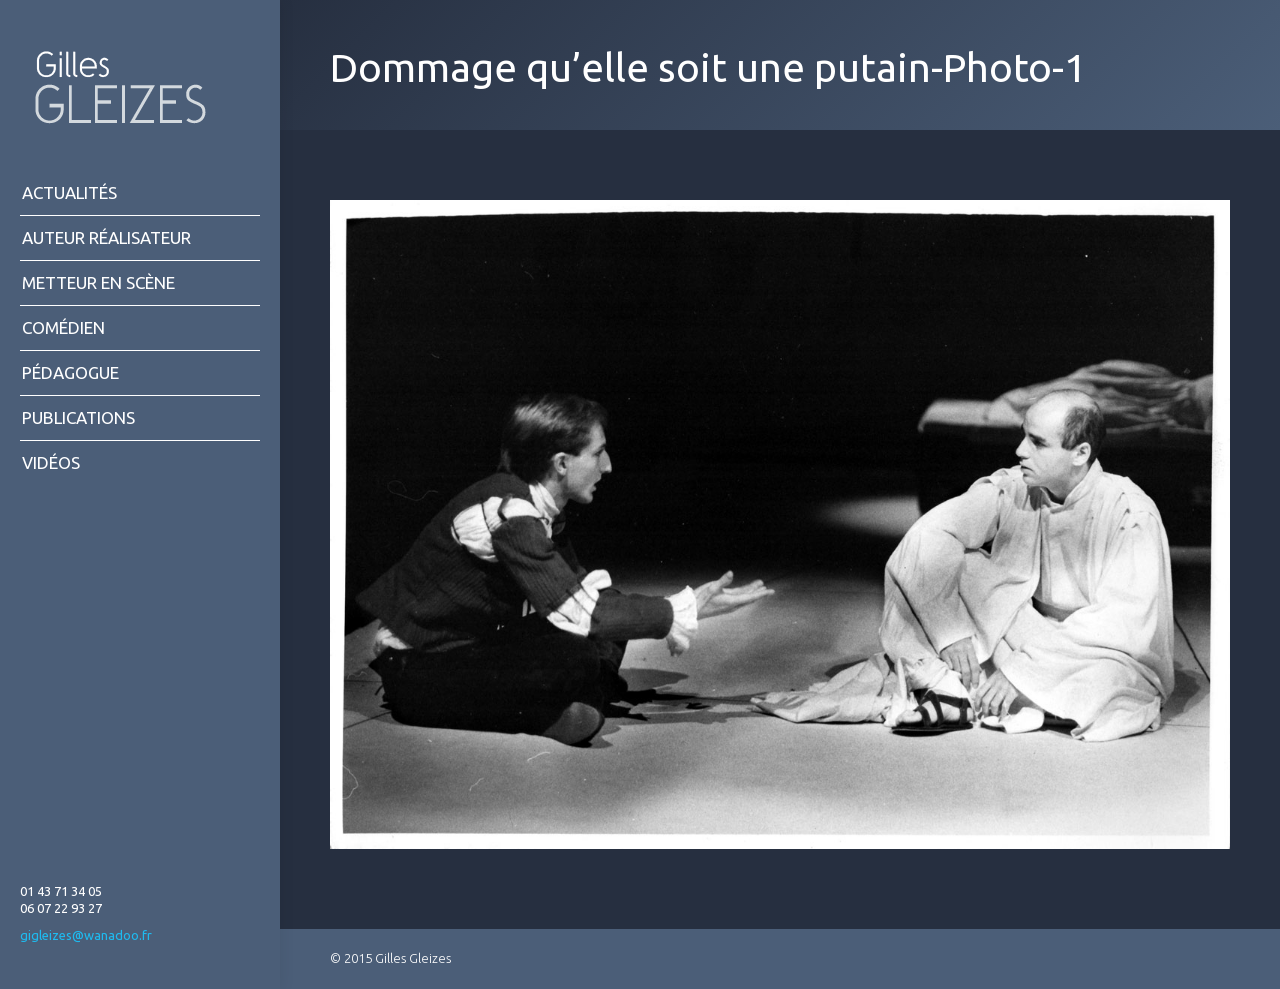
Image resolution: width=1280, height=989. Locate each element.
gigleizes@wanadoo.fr (86, 935)
